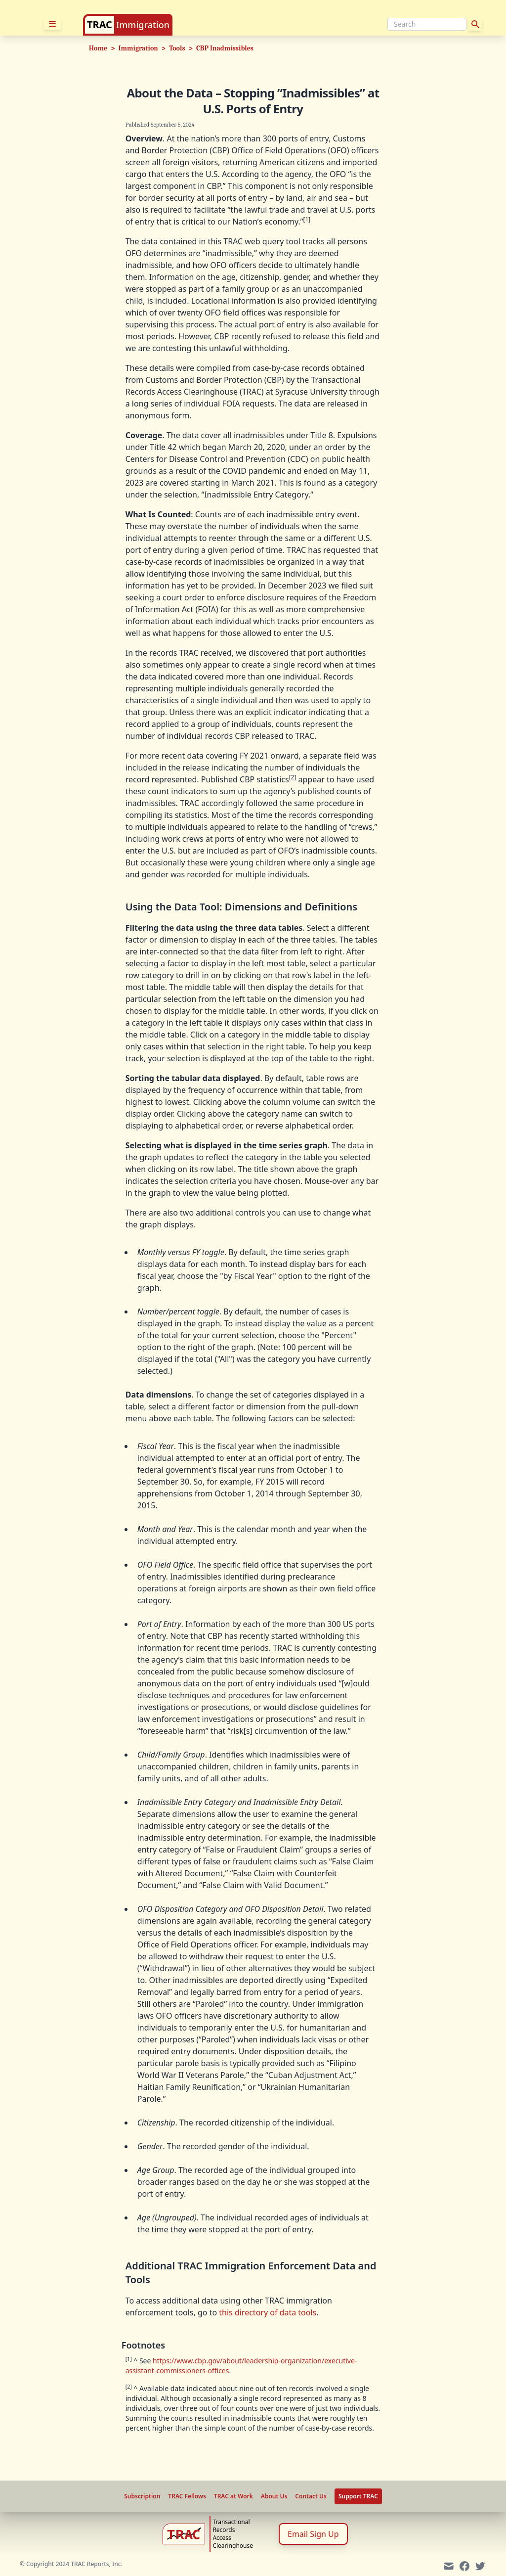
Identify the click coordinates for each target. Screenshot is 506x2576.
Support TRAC (358, 2496)
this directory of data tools (267, 2312)
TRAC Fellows (187, 2496)
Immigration (142, 25)
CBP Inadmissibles (224, 48)
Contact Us (311, 2496)
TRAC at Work (233, 2496)
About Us (274, 2496)
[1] (306, 219)
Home (98, 48)
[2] (292, 777)
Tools (177, 48)
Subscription (142, 2496)
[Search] (426, 24)
